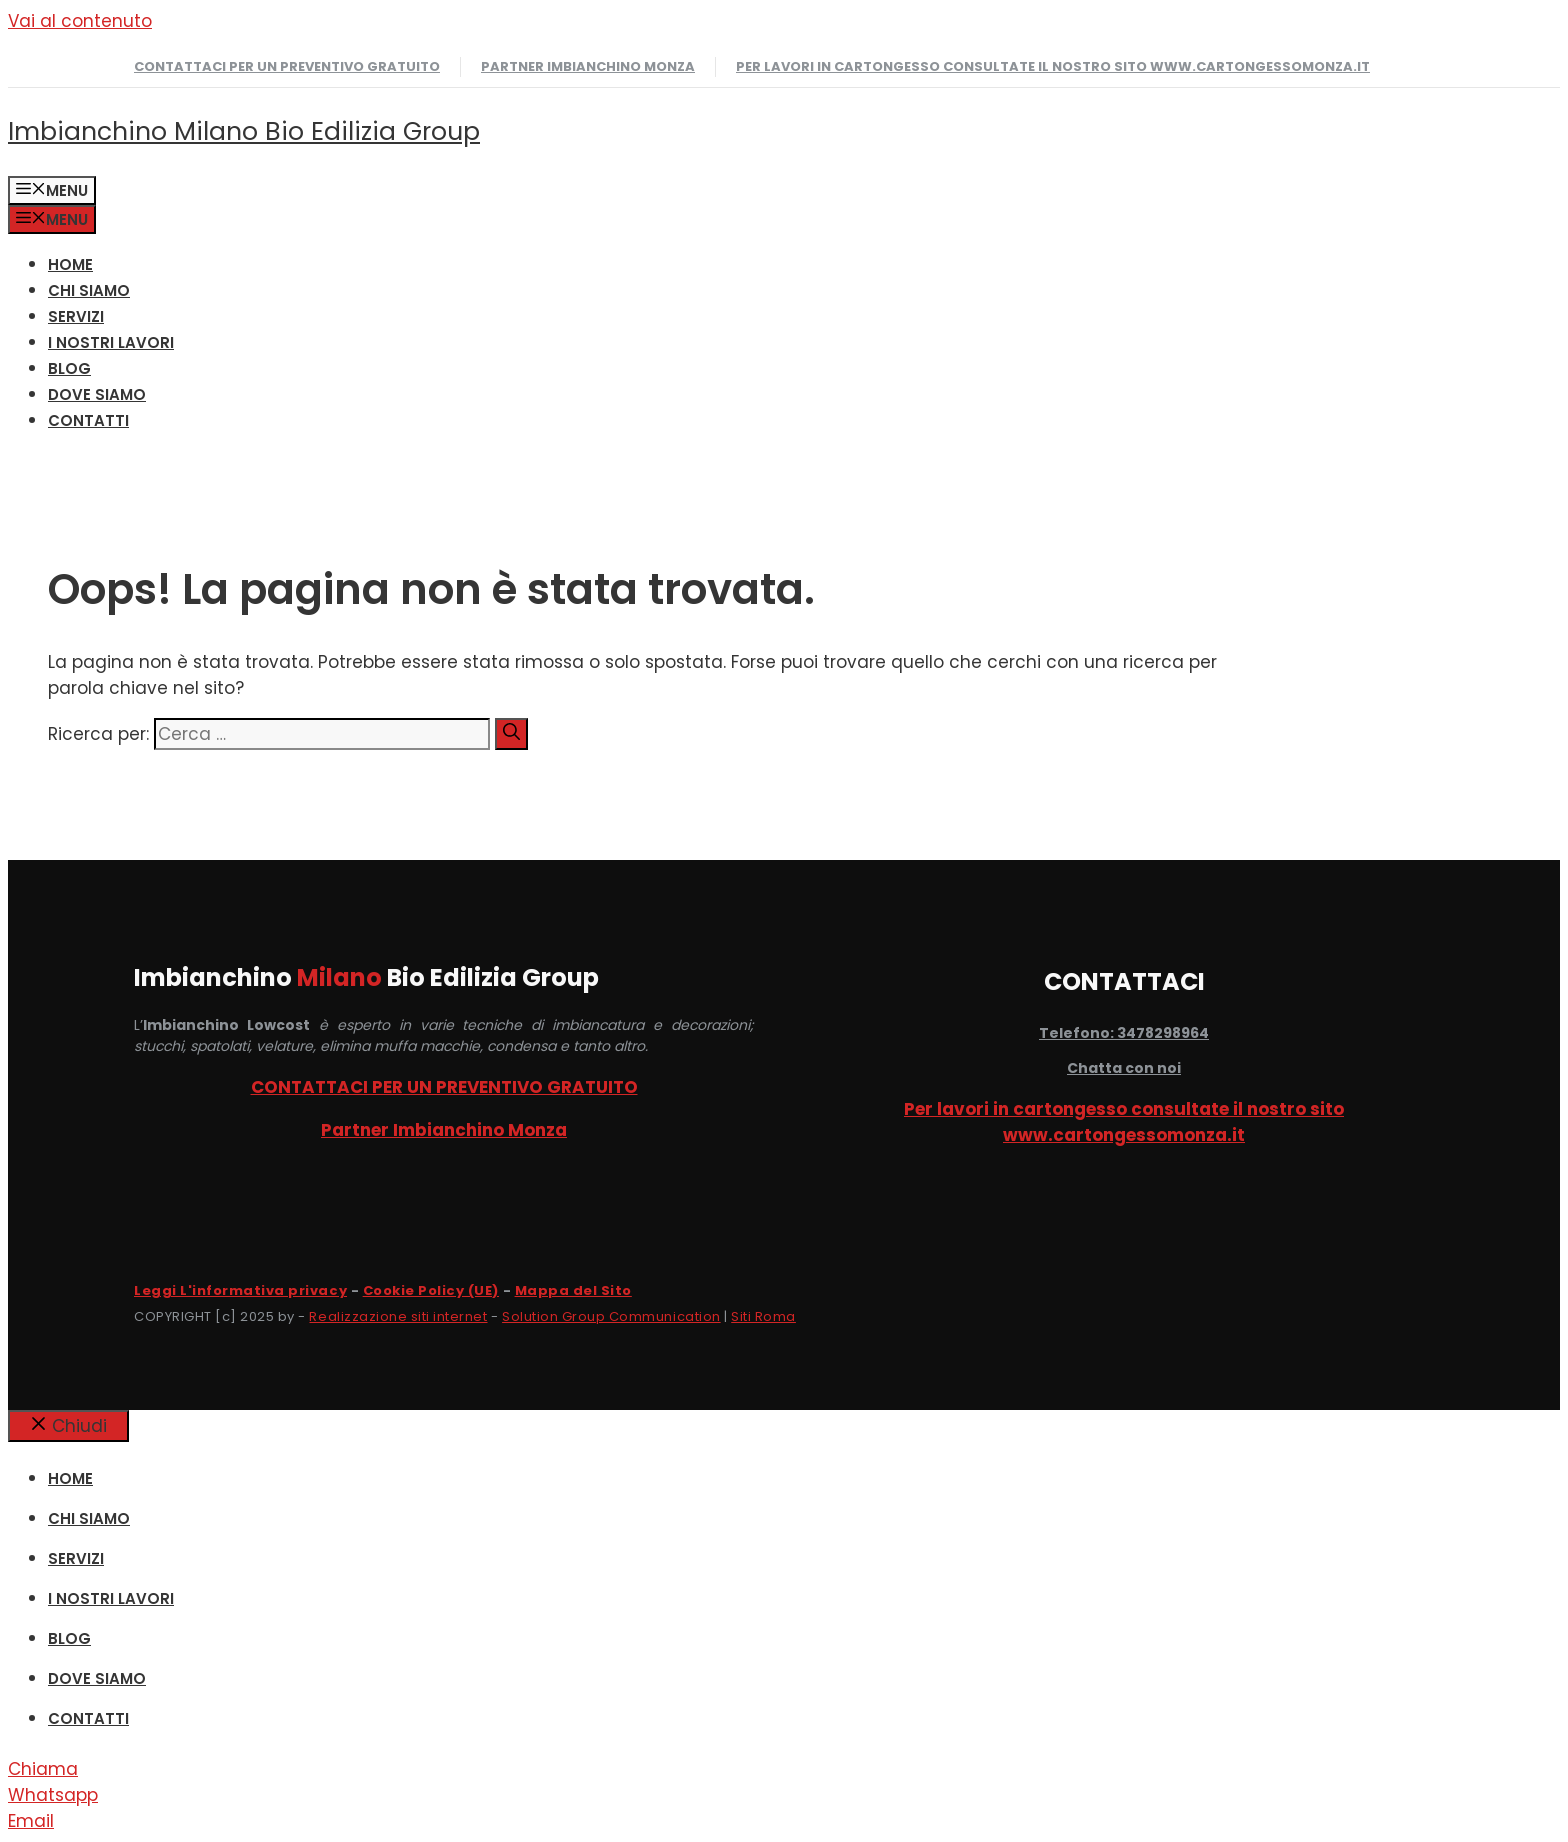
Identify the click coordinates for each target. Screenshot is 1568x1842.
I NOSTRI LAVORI (111, 342)
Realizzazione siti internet (398, 1316)
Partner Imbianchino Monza (588, 66)
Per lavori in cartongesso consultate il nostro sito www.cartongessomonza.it (1053, 66)
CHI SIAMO (89, 290)
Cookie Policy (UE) (431, 1290)
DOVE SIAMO (97, 394)
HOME (70, 264)
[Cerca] (511, 734)
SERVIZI (76, 316)
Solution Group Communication (611, 1316)
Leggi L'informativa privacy (240, 1290)
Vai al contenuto (80, 21)
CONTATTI (88, 420)
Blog (69, 368)
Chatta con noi (1124, 1068)
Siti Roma (763, 1316)
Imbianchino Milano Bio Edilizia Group (244, 131)
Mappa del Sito (573, 1290)
